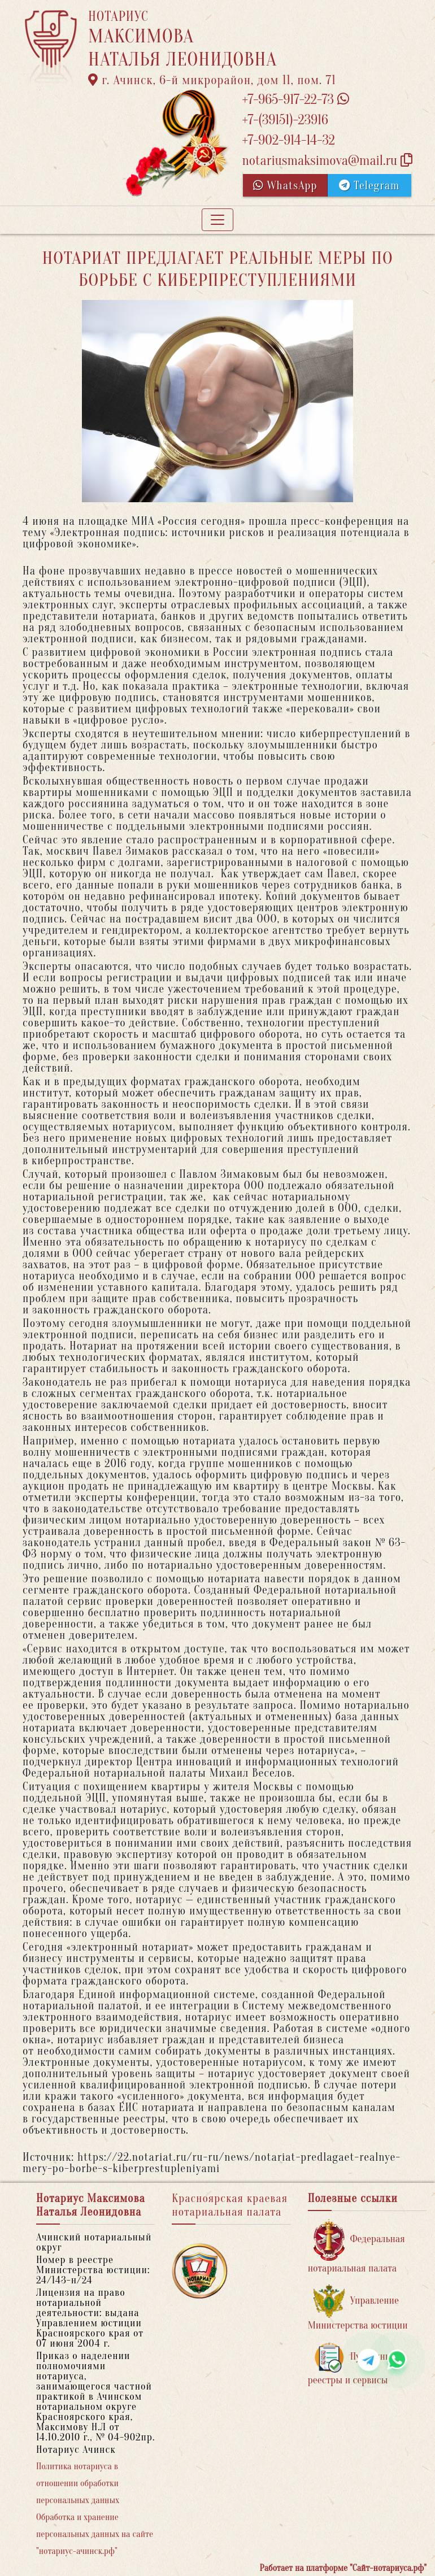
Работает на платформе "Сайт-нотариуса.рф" (343, 2568)
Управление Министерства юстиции (358, 2308)
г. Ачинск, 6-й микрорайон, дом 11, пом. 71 (212, 80)
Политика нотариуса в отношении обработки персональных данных (77, 2483)
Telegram (369, 185)
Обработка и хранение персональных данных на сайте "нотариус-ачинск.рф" (94, 2534)
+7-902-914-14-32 (288, 140)
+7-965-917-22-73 (295, 99)
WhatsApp (285, 185)
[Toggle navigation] (217, 219)
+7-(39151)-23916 (285, 120)
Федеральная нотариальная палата (356, 2246)
